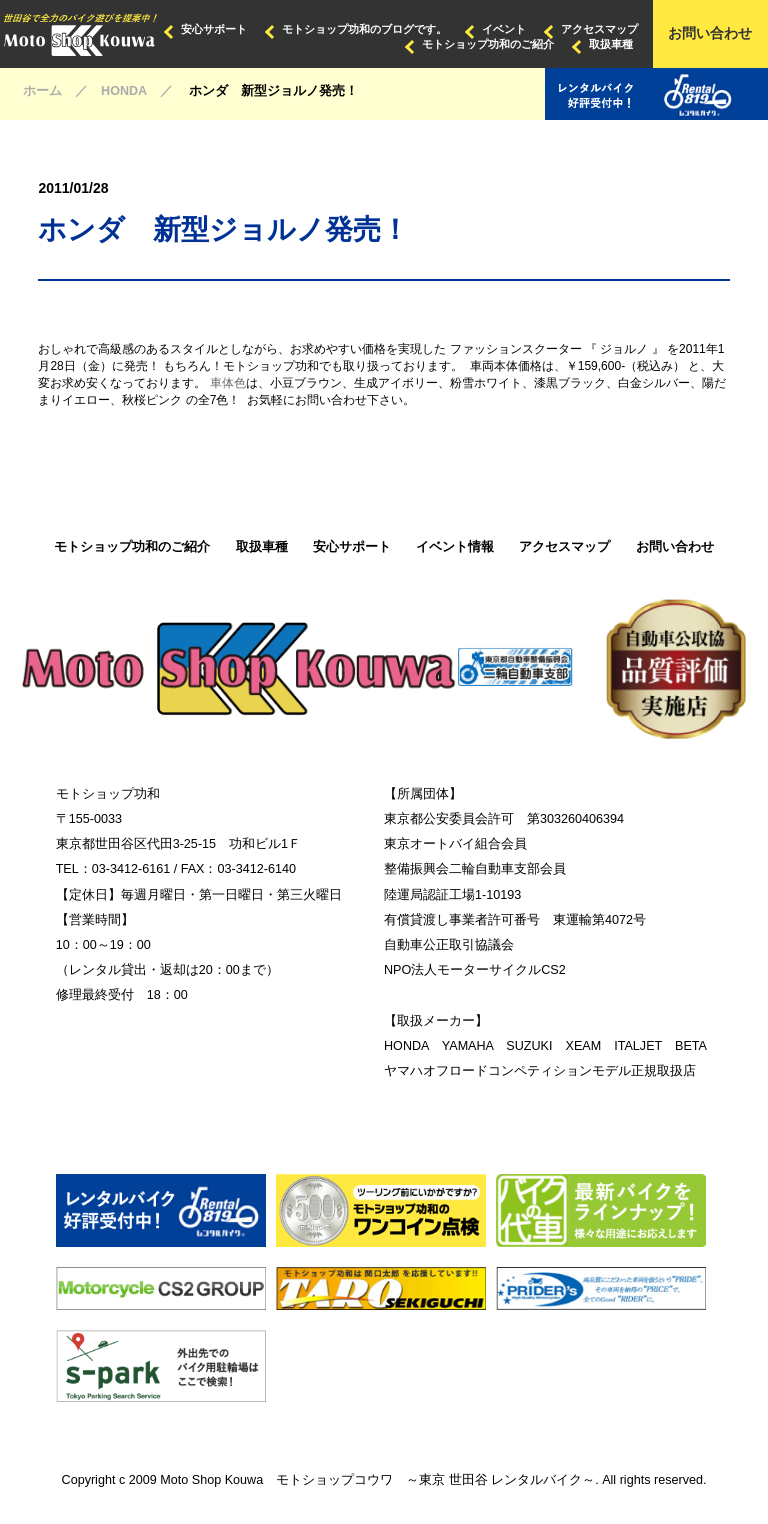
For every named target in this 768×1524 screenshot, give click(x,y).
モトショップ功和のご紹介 (488, 44)
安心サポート (214, 29)
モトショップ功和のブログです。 (364, 29)
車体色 (228, 383)
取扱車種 (611, 44)
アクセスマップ (599, 29)
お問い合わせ (710, 33)
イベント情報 (455, 547)
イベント (504, 29)
